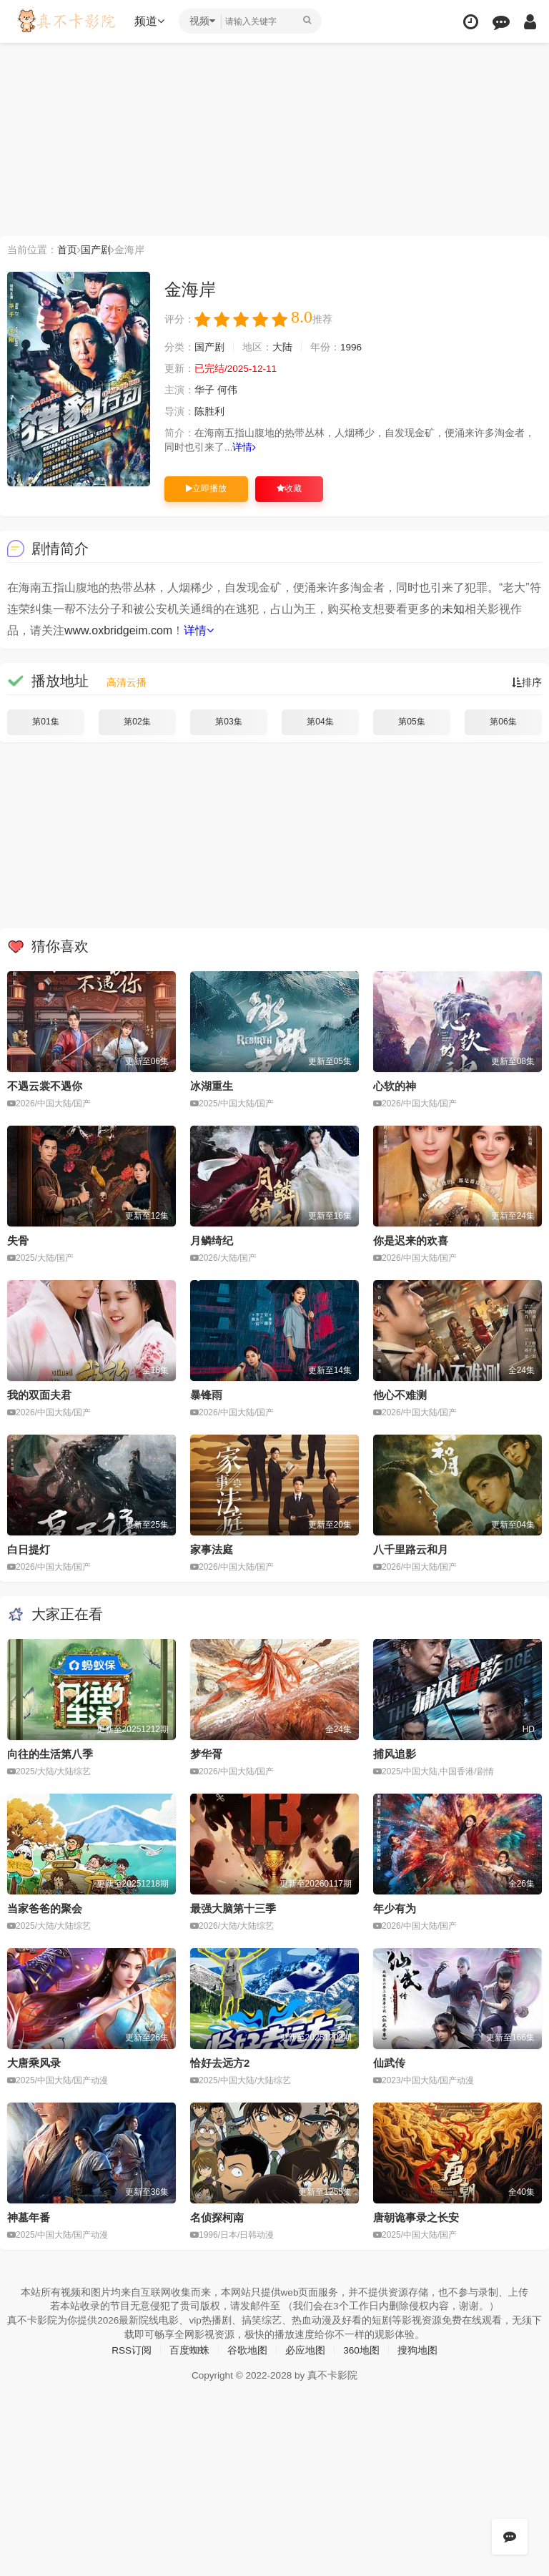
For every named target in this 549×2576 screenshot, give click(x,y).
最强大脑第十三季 (233, 1908)
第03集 (228, 722)
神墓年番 (28, 2216)
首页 (67, 249)
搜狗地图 (418, 2348)
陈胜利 (209, 412)
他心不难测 (400, 1395)
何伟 (227, 390)
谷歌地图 (247, 2348)
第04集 (320, 722)
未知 (453, 609)
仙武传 (389, 2062)
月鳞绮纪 (211, 1240)
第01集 (45, 722)
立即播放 (206, 488)
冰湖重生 (211, 1086)
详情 (245, 447)
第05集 (411, 722)
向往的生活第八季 (50, 1753)
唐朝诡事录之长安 (416, 2216)
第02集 (137, 722)
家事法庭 (211, 1549)
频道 (151, 21)
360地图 (361, 2348)
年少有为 (394, 1908)
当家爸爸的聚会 (44, 1908)
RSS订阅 (131, 2348)
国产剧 (96, 249)
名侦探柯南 (217, 2216)
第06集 (503, 722)
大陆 (282, 347)
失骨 (18, 1240)
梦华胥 (206, 1753)
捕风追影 (394, 1753)
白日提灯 (28, 1549)
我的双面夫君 (39, 1395)
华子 (204, 390)
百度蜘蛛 (189, 2348)
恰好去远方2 (219, 2062)
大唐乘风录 (34, 2062)
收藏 (289, 488)
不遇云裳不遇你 (44, 1086)
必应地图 (305, 2348)
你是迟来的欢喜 (410, 1240)
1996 (351, 347)
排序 (527, 682)
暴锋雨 (206, 1395)
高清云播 (127, 682)
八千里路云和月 (410, 1549)
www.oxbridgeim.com (118, 630)
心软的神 (394, 1086)
